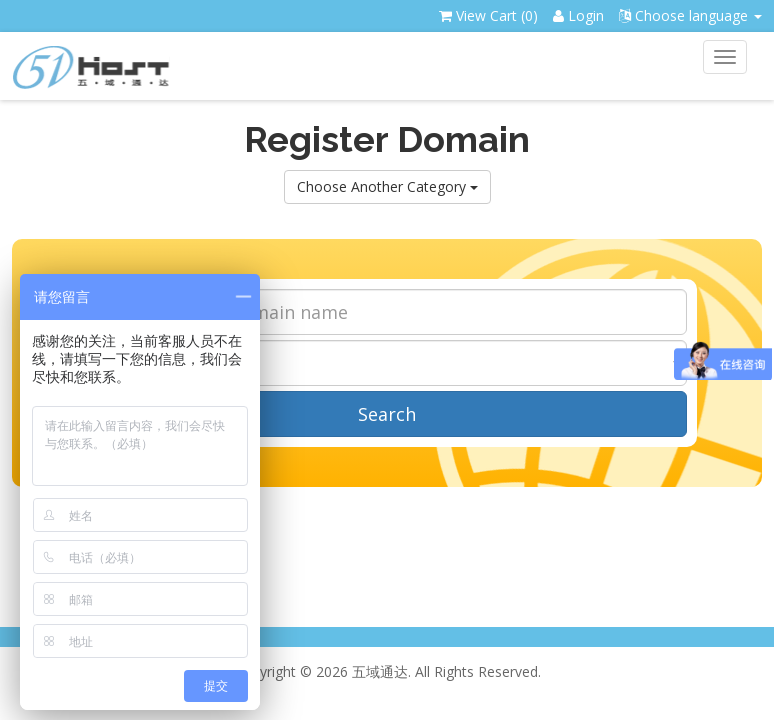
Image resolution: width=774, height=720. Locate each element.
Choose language (690, 15)
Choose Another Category (387, 186)
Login (578, 15)
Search (387, 414)
